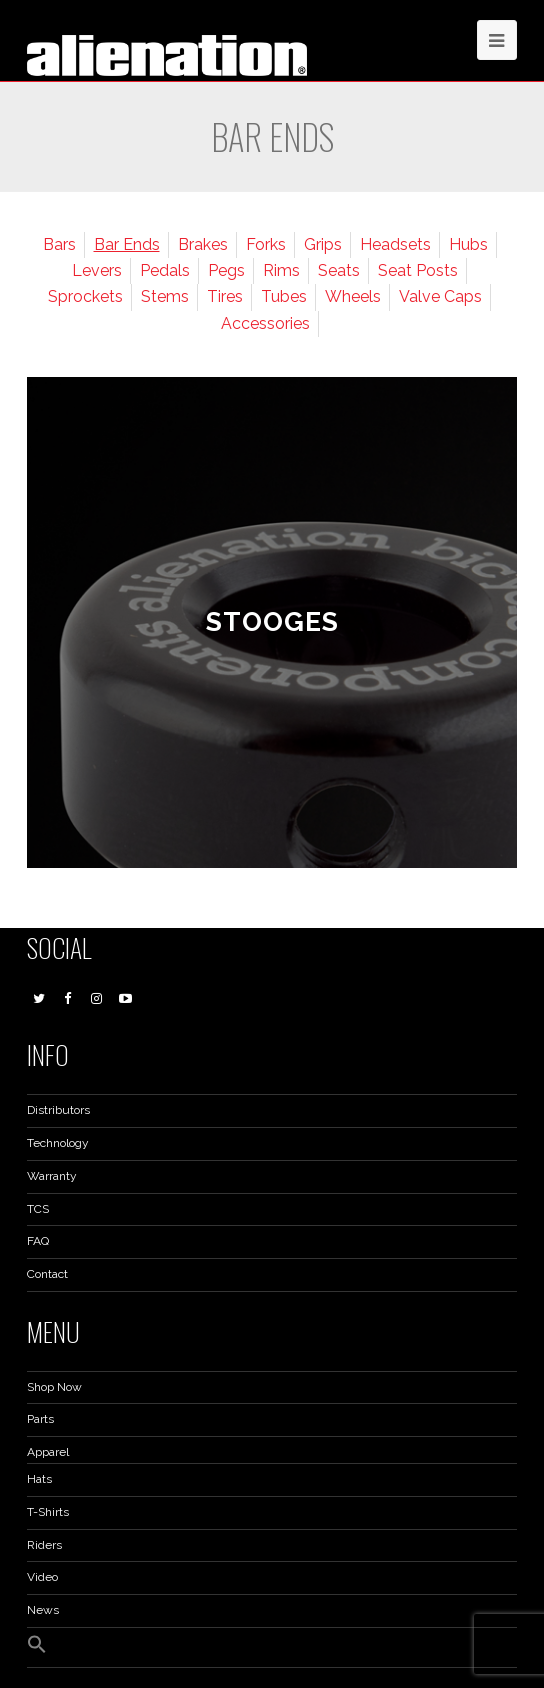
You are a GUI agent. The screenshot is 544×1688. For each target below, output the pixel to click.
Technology (58, 1143)
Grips (323, 244)
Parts (40, 1419)
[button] (37, 1650)
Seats (339, 270)
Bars (59, 244)
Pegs (226, 270)
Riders (44, 1545)
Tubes (284, 296)
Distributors (58, 1110)
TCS (38, 1209)
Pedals (165, 270)
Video (42, 1577)
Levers (97, 270)
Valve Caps (440, 296)
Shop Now (54, 1387)
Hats (39, 1479)
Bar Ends (127, 244)
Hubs (468, 244)
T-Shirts (48, 1512)
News (43, 1610)
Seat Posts (418, 270)
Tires (225, 296)
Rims (281, 270)
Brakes (203, 244)
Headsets (395, 244)
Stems (165, 296)
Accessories (265, 323)
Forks (266, 244)
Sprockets (85, 296)
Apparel (48, 1452)
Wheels (353, 296)
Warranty (52, 1176)
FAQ (38, 1241)
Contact (47, 1274)
